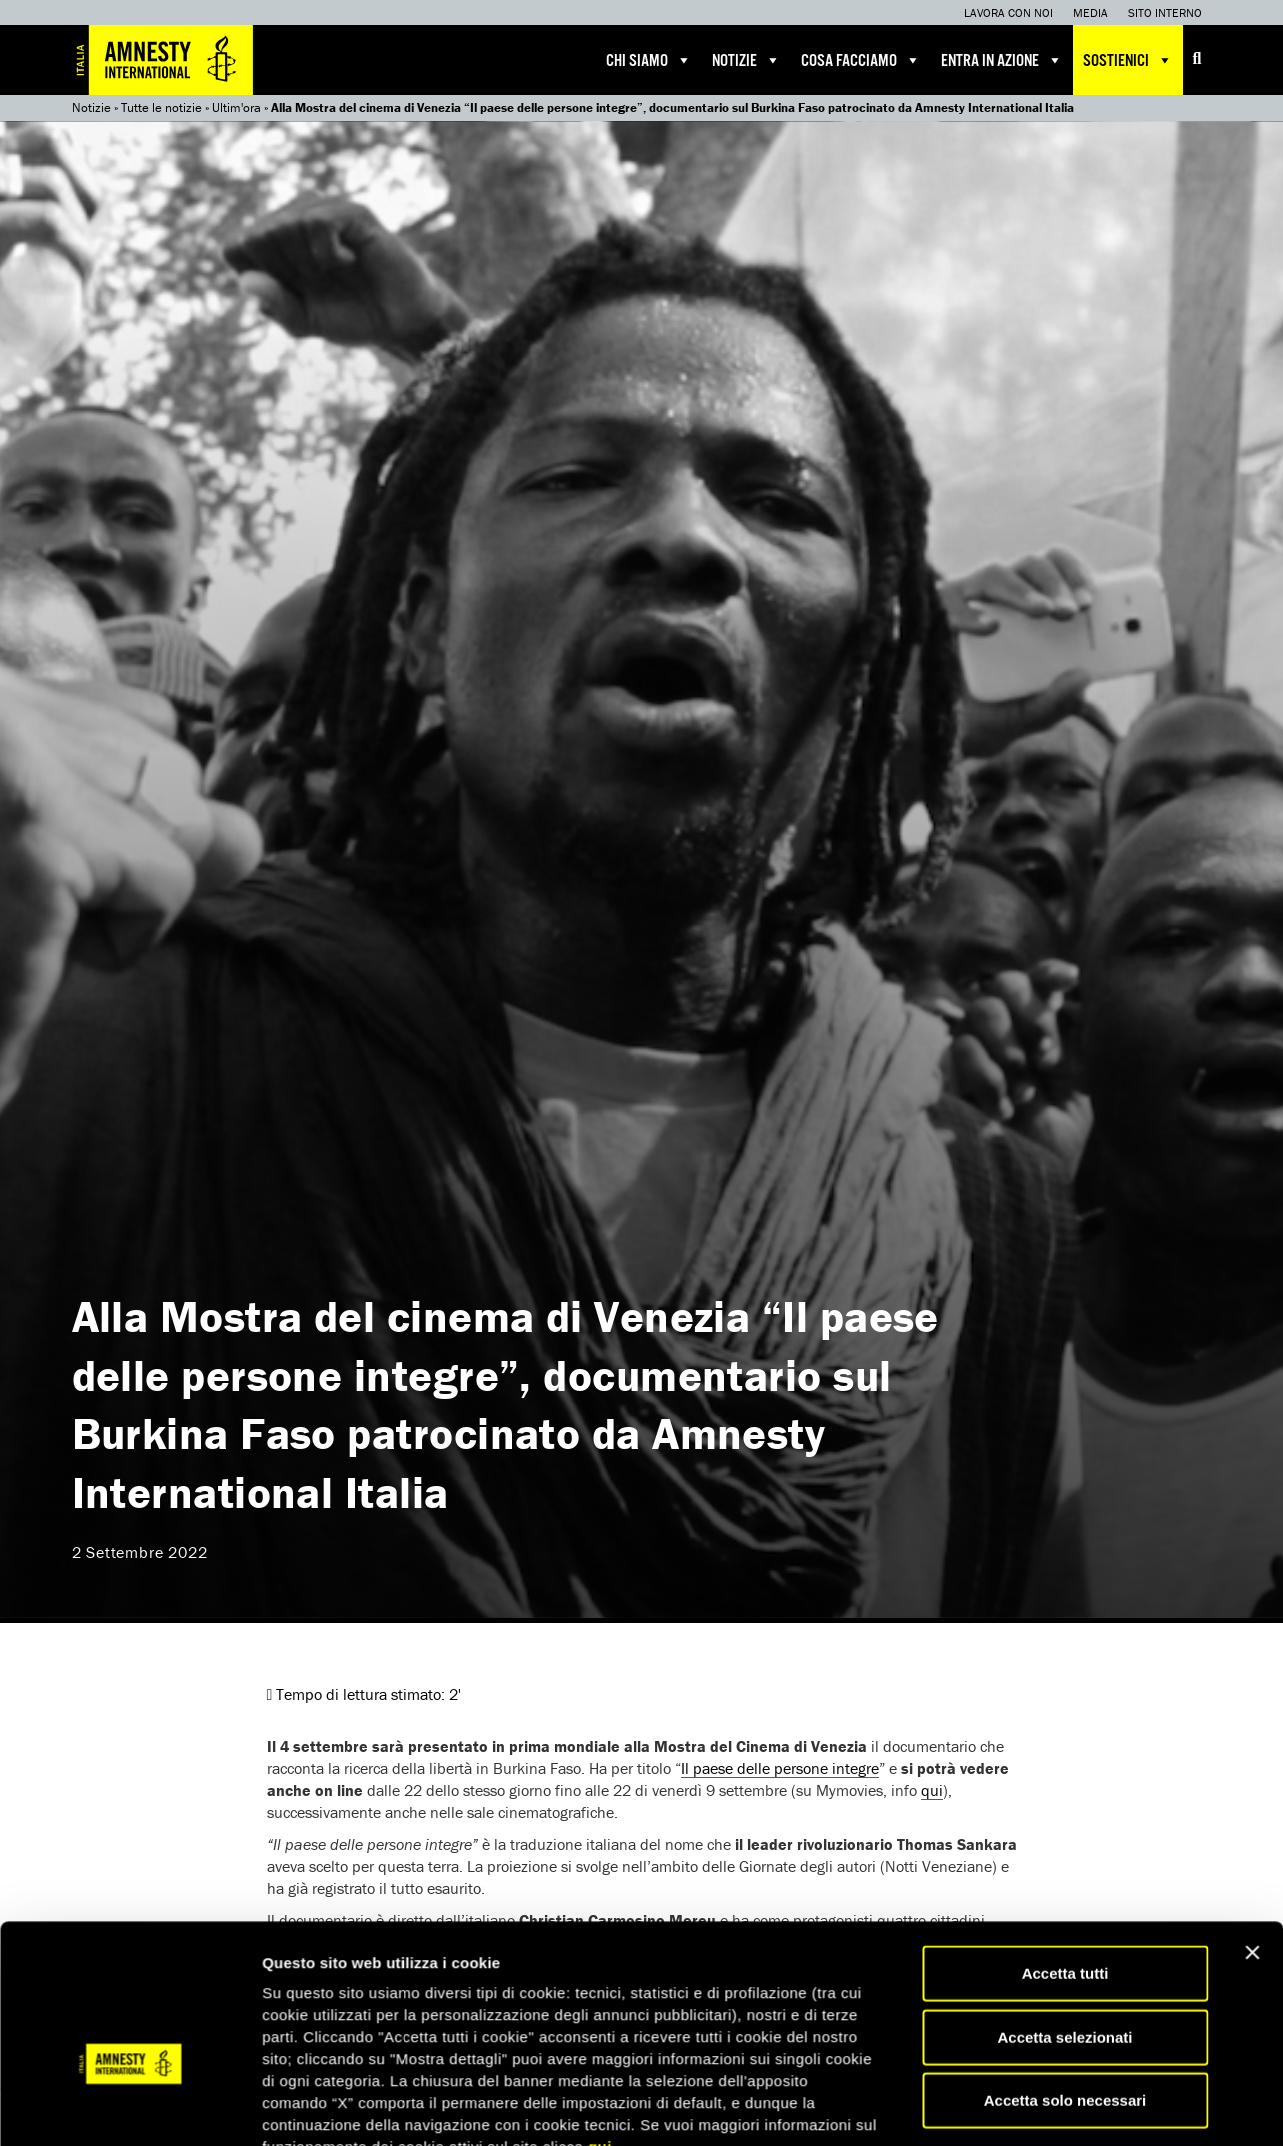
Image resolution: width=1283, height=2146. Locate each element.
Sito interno (1165, 12)
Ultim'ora (236, 107)
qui (600, 1876)
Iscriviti (474, 2115)
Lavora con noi (1008, 12)
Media (1090, 12)
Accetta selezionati (1064, 1766)
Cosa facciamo (861, 60)
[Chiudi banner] (1252, 1682)
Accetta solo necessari (1065, 1829)
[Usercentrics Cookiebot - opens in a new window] (129, 1957)
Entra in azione (1002, 60)
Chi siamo (649, 60)
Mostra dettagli (1052, 1956)
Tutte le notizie (161, 107)
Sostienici (1128, 60)
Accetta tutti (1065, 1702)
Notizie (746, 60)
